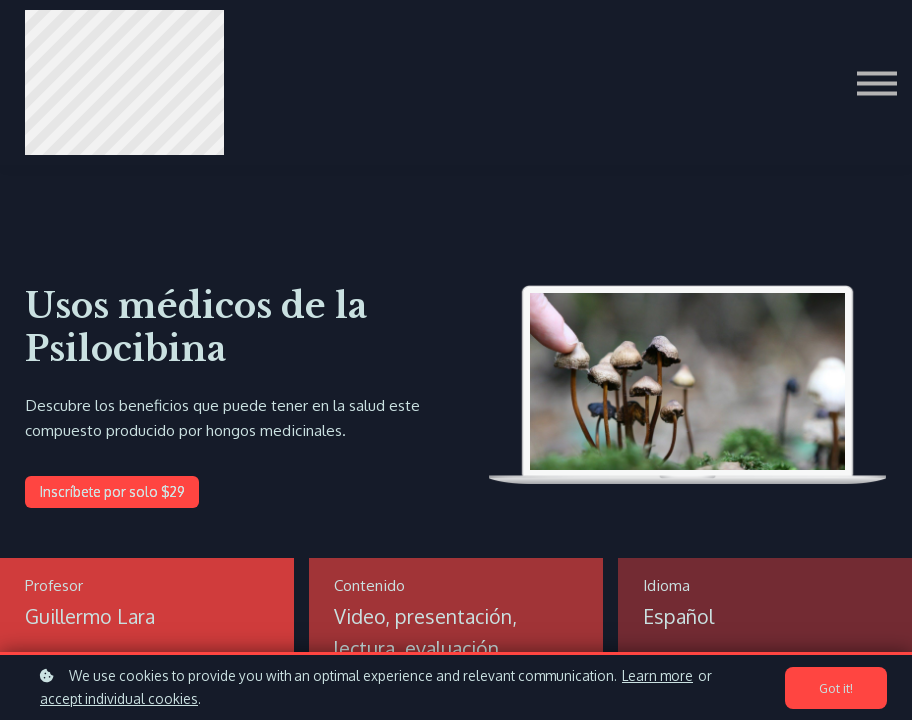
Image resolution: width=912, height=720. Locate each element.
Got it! (836, 688)
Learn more (657, 675)
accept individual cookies (119, 698)
